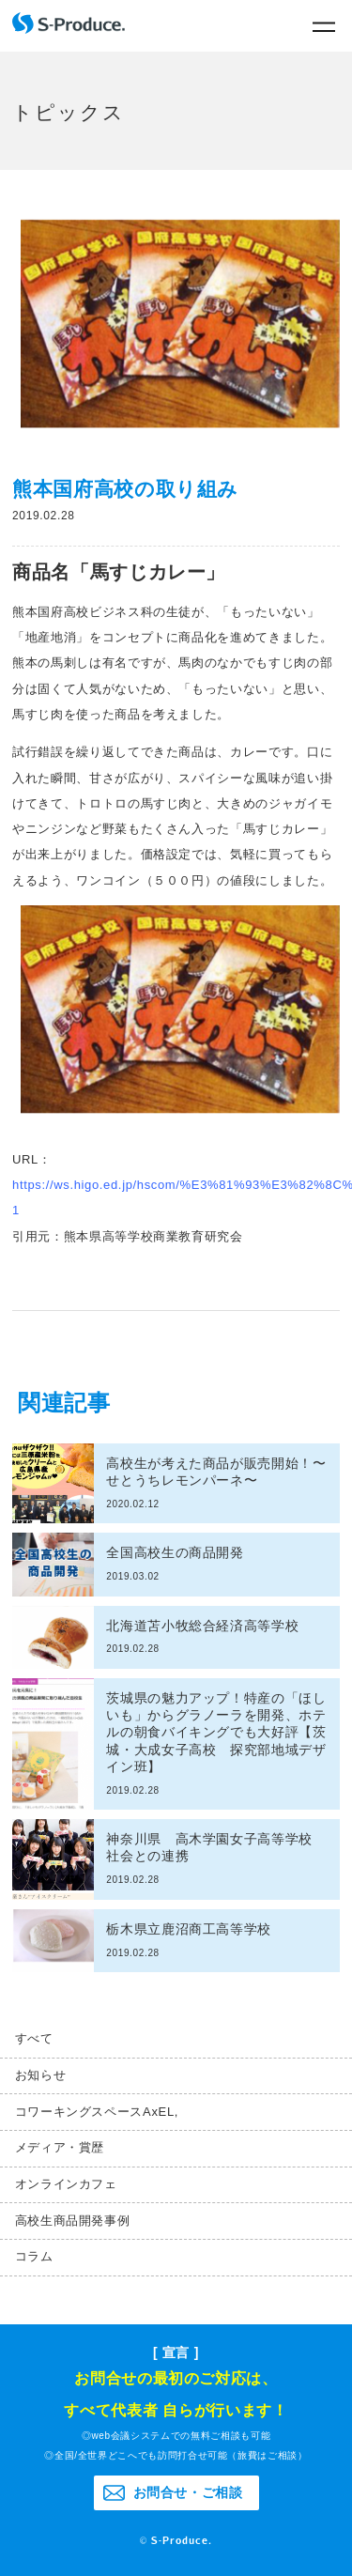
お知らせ (41, 2075)
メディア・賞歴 (60, 2147)
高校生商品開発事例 (72, 2221)
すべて (34, 2038)
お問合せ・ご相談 (188, 2492)
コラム (34, 2256)
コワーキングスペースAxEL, (96, 2112)
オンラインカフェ (66, 2184)
